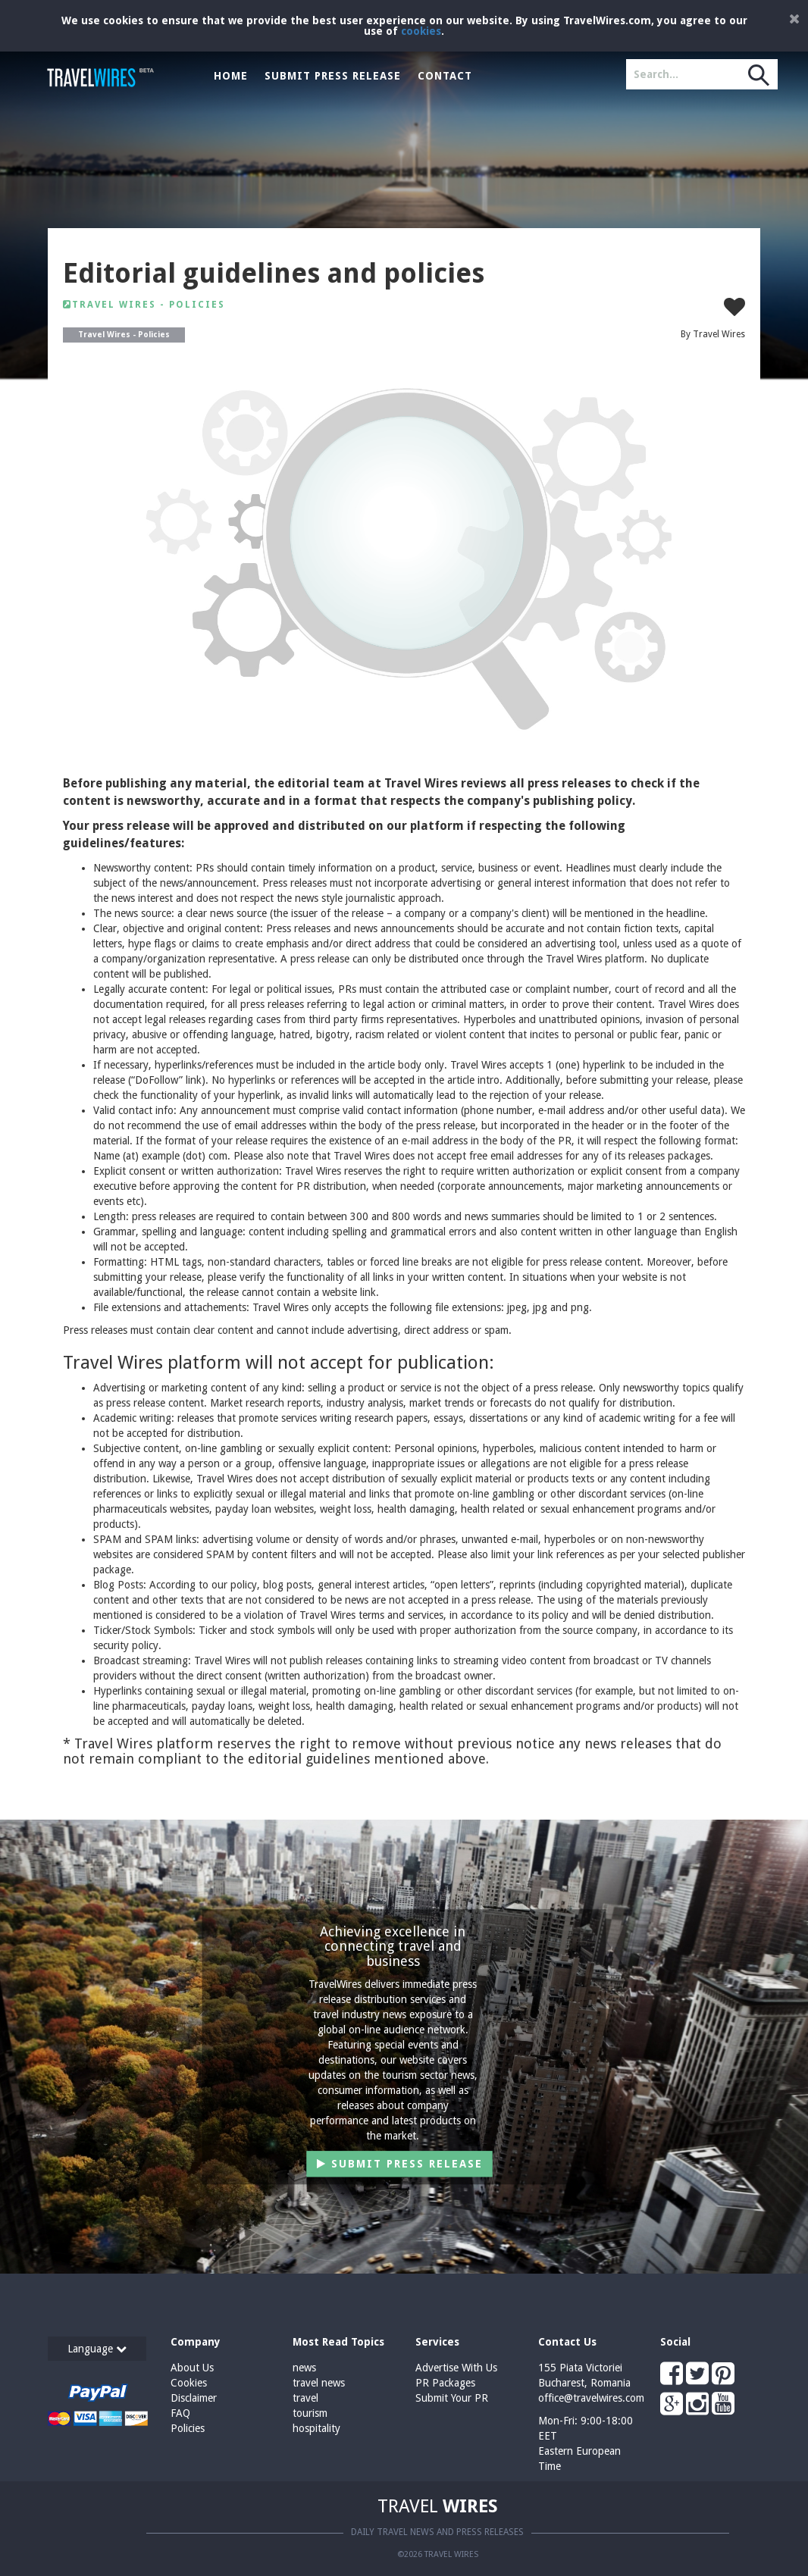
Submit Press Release (333, 76)
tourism (310, 2413)
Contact (445, 76)
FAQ (180, 2413)
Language (97, 2349)
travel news (319, 2383)
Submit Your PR (451, 2398)
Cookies (189, 2383)
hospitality (316, 2428)
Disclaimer (194, 2398)
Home (231, 76)
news (304, 2368)
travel (305, 2398)
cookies (421, 31)
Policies (188, 2428)
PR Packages (445, 2383)
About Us (192, 2368)
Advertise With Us (456, 2368)
